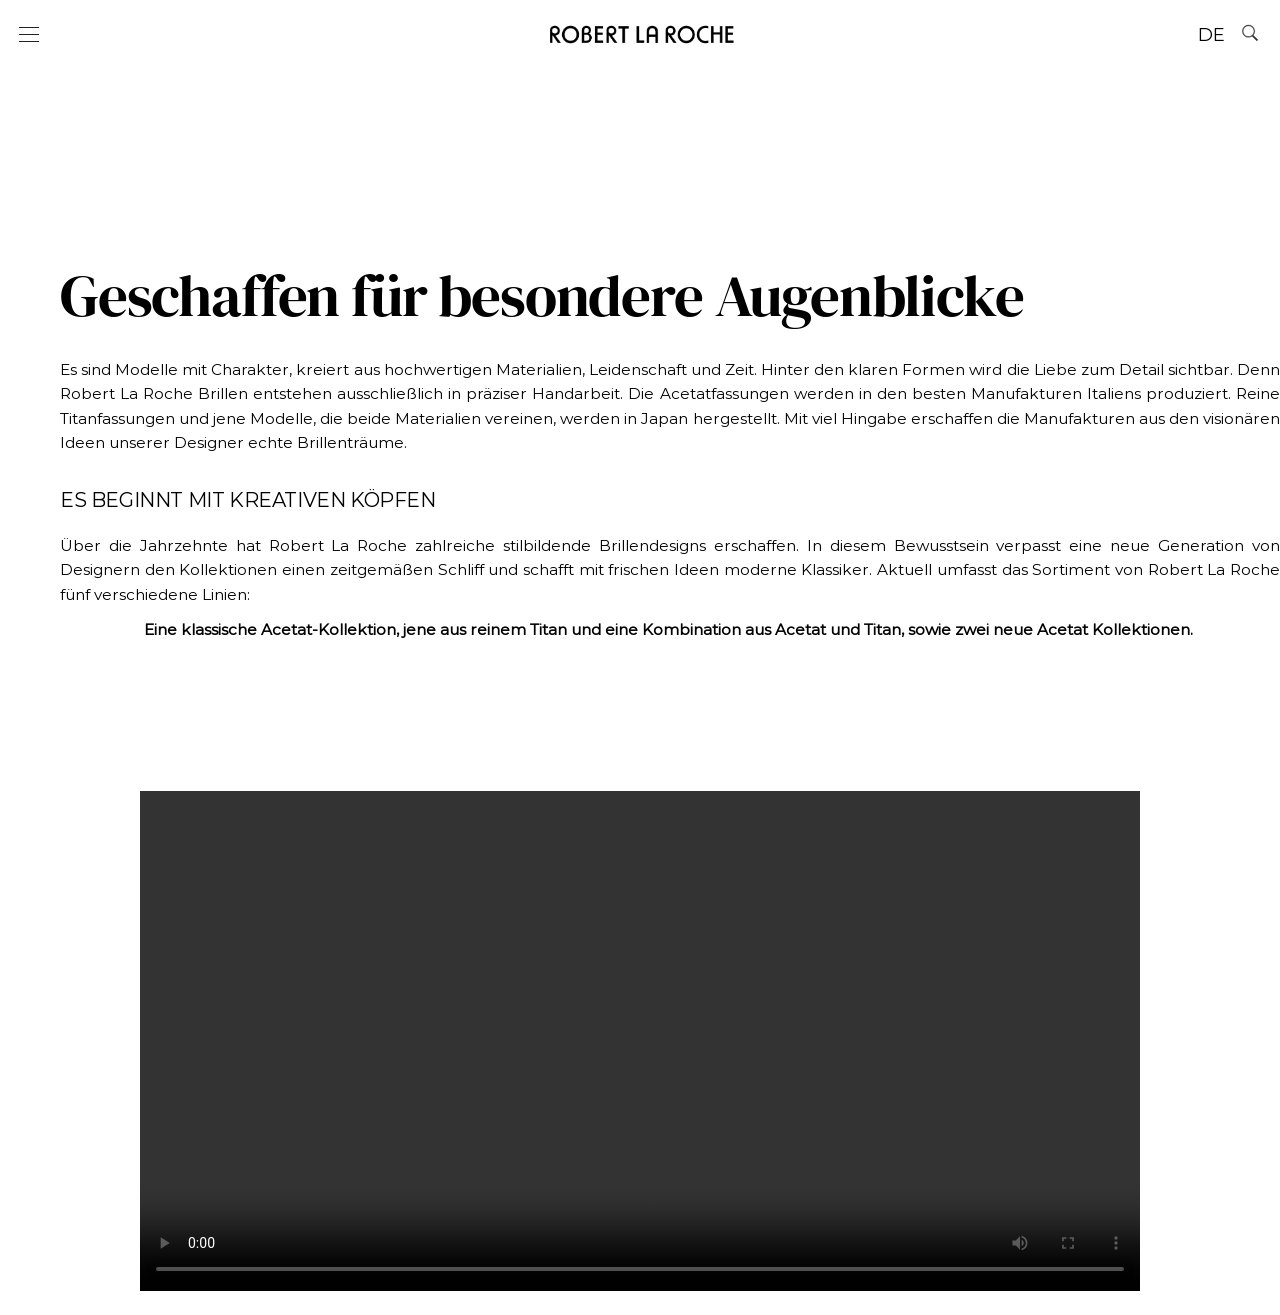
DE (1211, 35)
